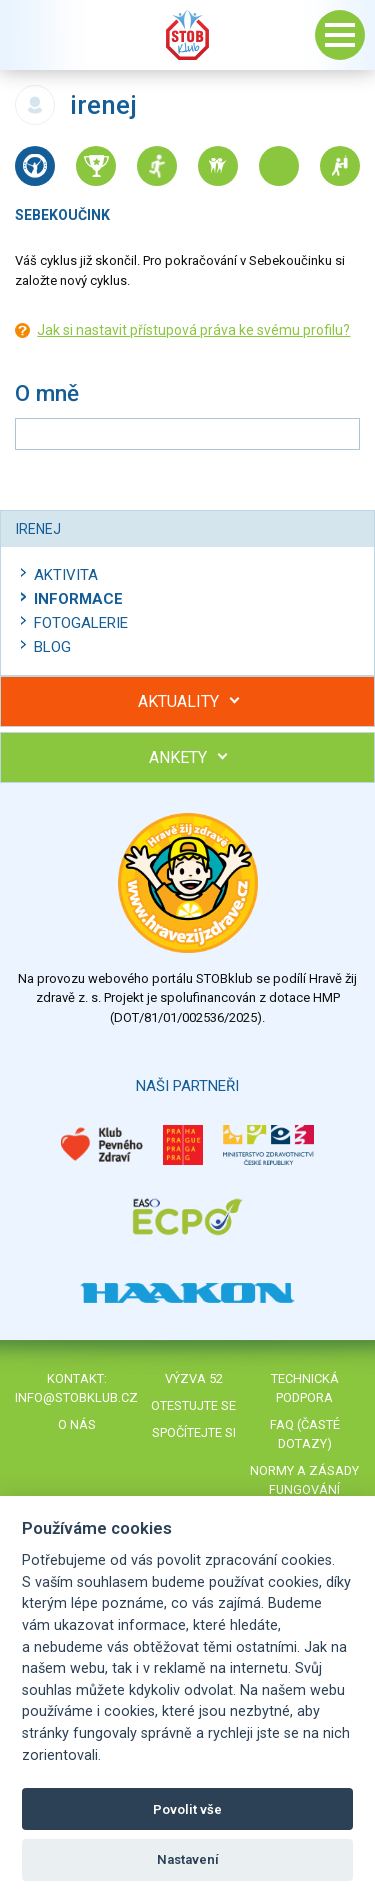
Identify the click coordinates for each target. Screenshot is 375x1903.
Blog (52, 647)
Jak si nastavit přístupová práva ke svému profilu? (193, 330)
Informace (78, 599)
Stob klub (188, 35)
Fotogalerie (81, 623)
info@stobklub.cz (76, 1397)
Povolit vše (187, 1809)
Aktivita (66, 575)
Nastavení (188, 1859)
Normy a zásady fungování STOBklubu (304, 1489)
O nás (77, 1424)
